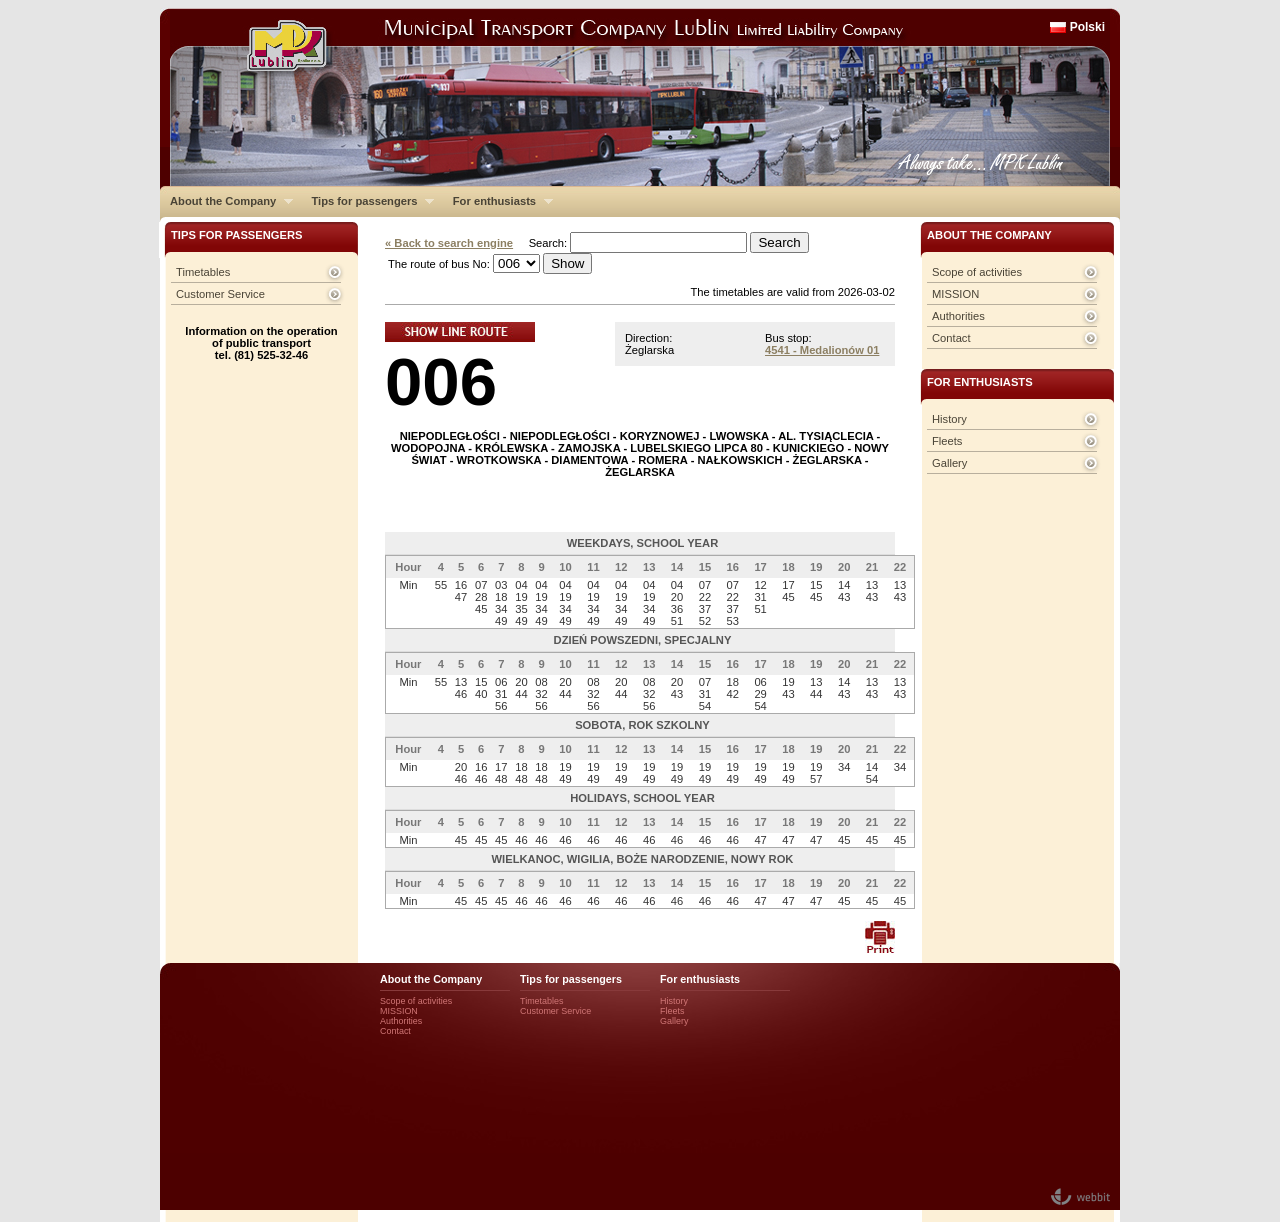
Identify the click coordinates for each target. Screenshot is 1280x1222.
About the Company (226, 201)
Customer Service (220, 294)
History (949, 419)
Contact (951, 338)
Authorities (958, 316)
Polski (1087, 27)
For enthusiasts (498, 201)
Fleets (947, 441)
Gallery (949, 463)
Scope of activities (977, 272)
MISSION (955, 294)
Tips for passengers (367, 201)
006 (441, 381)
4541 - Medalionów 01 (822, 350)
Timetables (203, 272)
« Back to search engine (449, 243)
